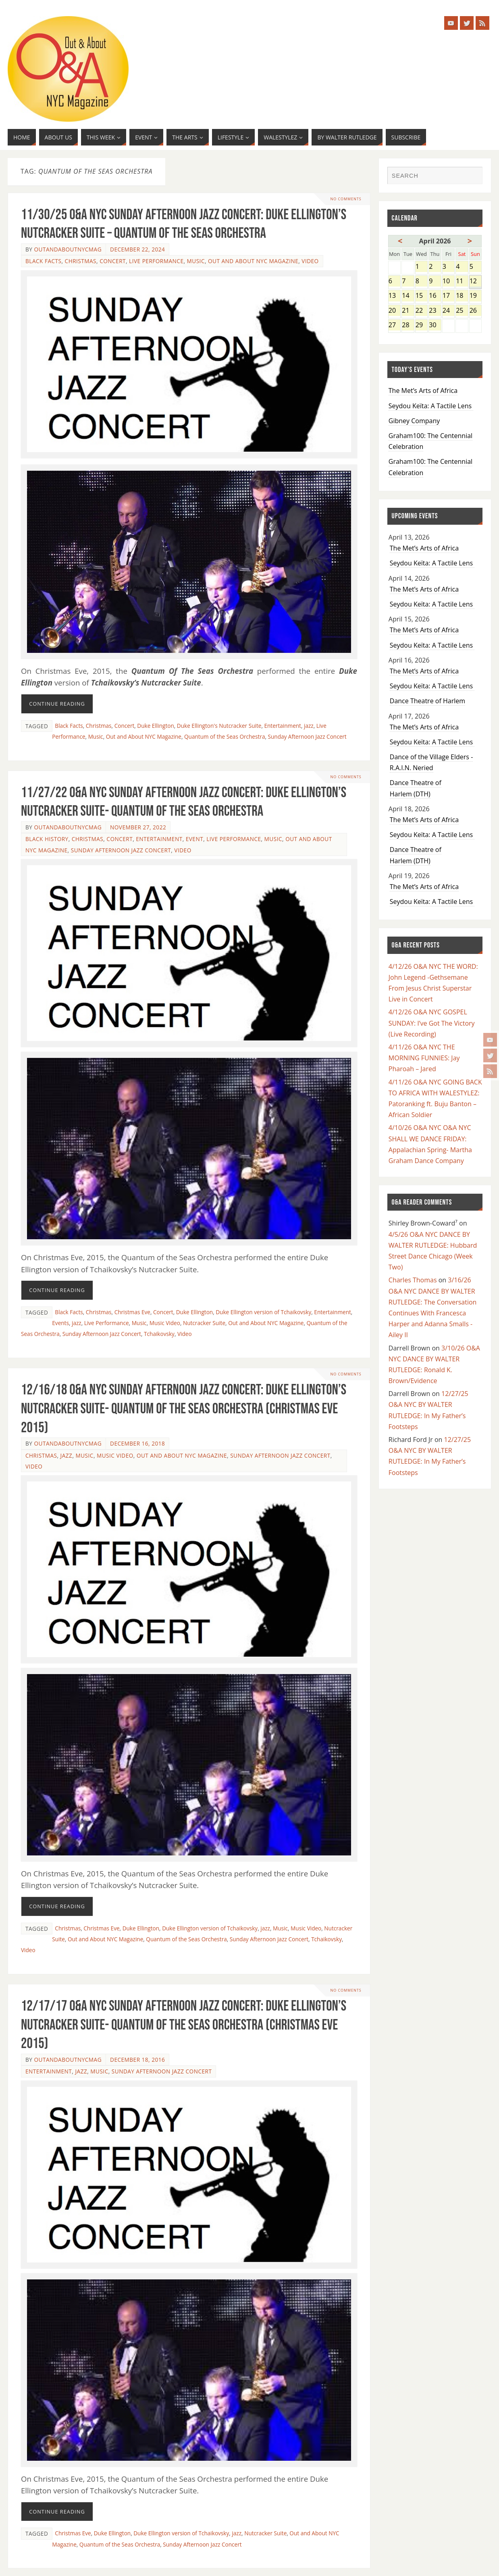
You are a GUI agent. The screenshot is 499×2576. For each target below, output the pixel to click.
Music (196, 261)
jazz (309, 725)
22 (421, 311)
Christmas (81, 261)
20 (394, 311)
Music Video (165, 1323)
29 (421, 325)
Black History (47, 839)
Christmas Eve (132, 1312)
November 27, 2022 (138, 827)
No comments (345, 199)
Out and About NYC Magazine (253, 261)
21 (408, 311)
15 (421, 296)
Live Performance (156, 261)
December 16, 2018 (137, 1443)
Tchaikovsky (159, 1334)
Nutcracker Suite (204, 1323)
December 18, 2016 (137, 2059)
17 (448, 296)
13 (394, 296)
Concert (113, 261)
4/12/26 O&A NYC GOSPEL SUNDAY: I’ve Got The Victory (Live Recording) (432, 1023)
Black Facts (43, 261)
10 (448, 281)
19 (476, 296)
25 (462, 311)
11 (462, 281)
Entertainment (282, 725)
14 (408, 296)
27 (394, 325)
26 (476, 311)
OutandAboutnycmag (68, 249)
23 (435, 311)
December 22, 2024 (137, 249)
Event (194, 839)
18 (462, 296)
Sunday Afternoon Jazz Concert (307, 736)
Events (60, 1323)
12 (476, 281)
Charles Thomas (413, 1280)
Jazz (66, 1455)
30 (435, 325)
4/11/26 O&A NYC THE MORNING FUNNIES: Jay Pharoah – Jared (424, 1058)
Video (309, 261)
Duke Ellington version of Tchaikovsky (263, 1312)
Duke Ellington (155, 725)
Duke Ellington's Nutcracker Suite (219, 725)
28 (408, 325)
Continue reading (57, 703)
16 (435, 296)
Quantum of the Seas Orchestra (224, 736)
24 (448, 311)
